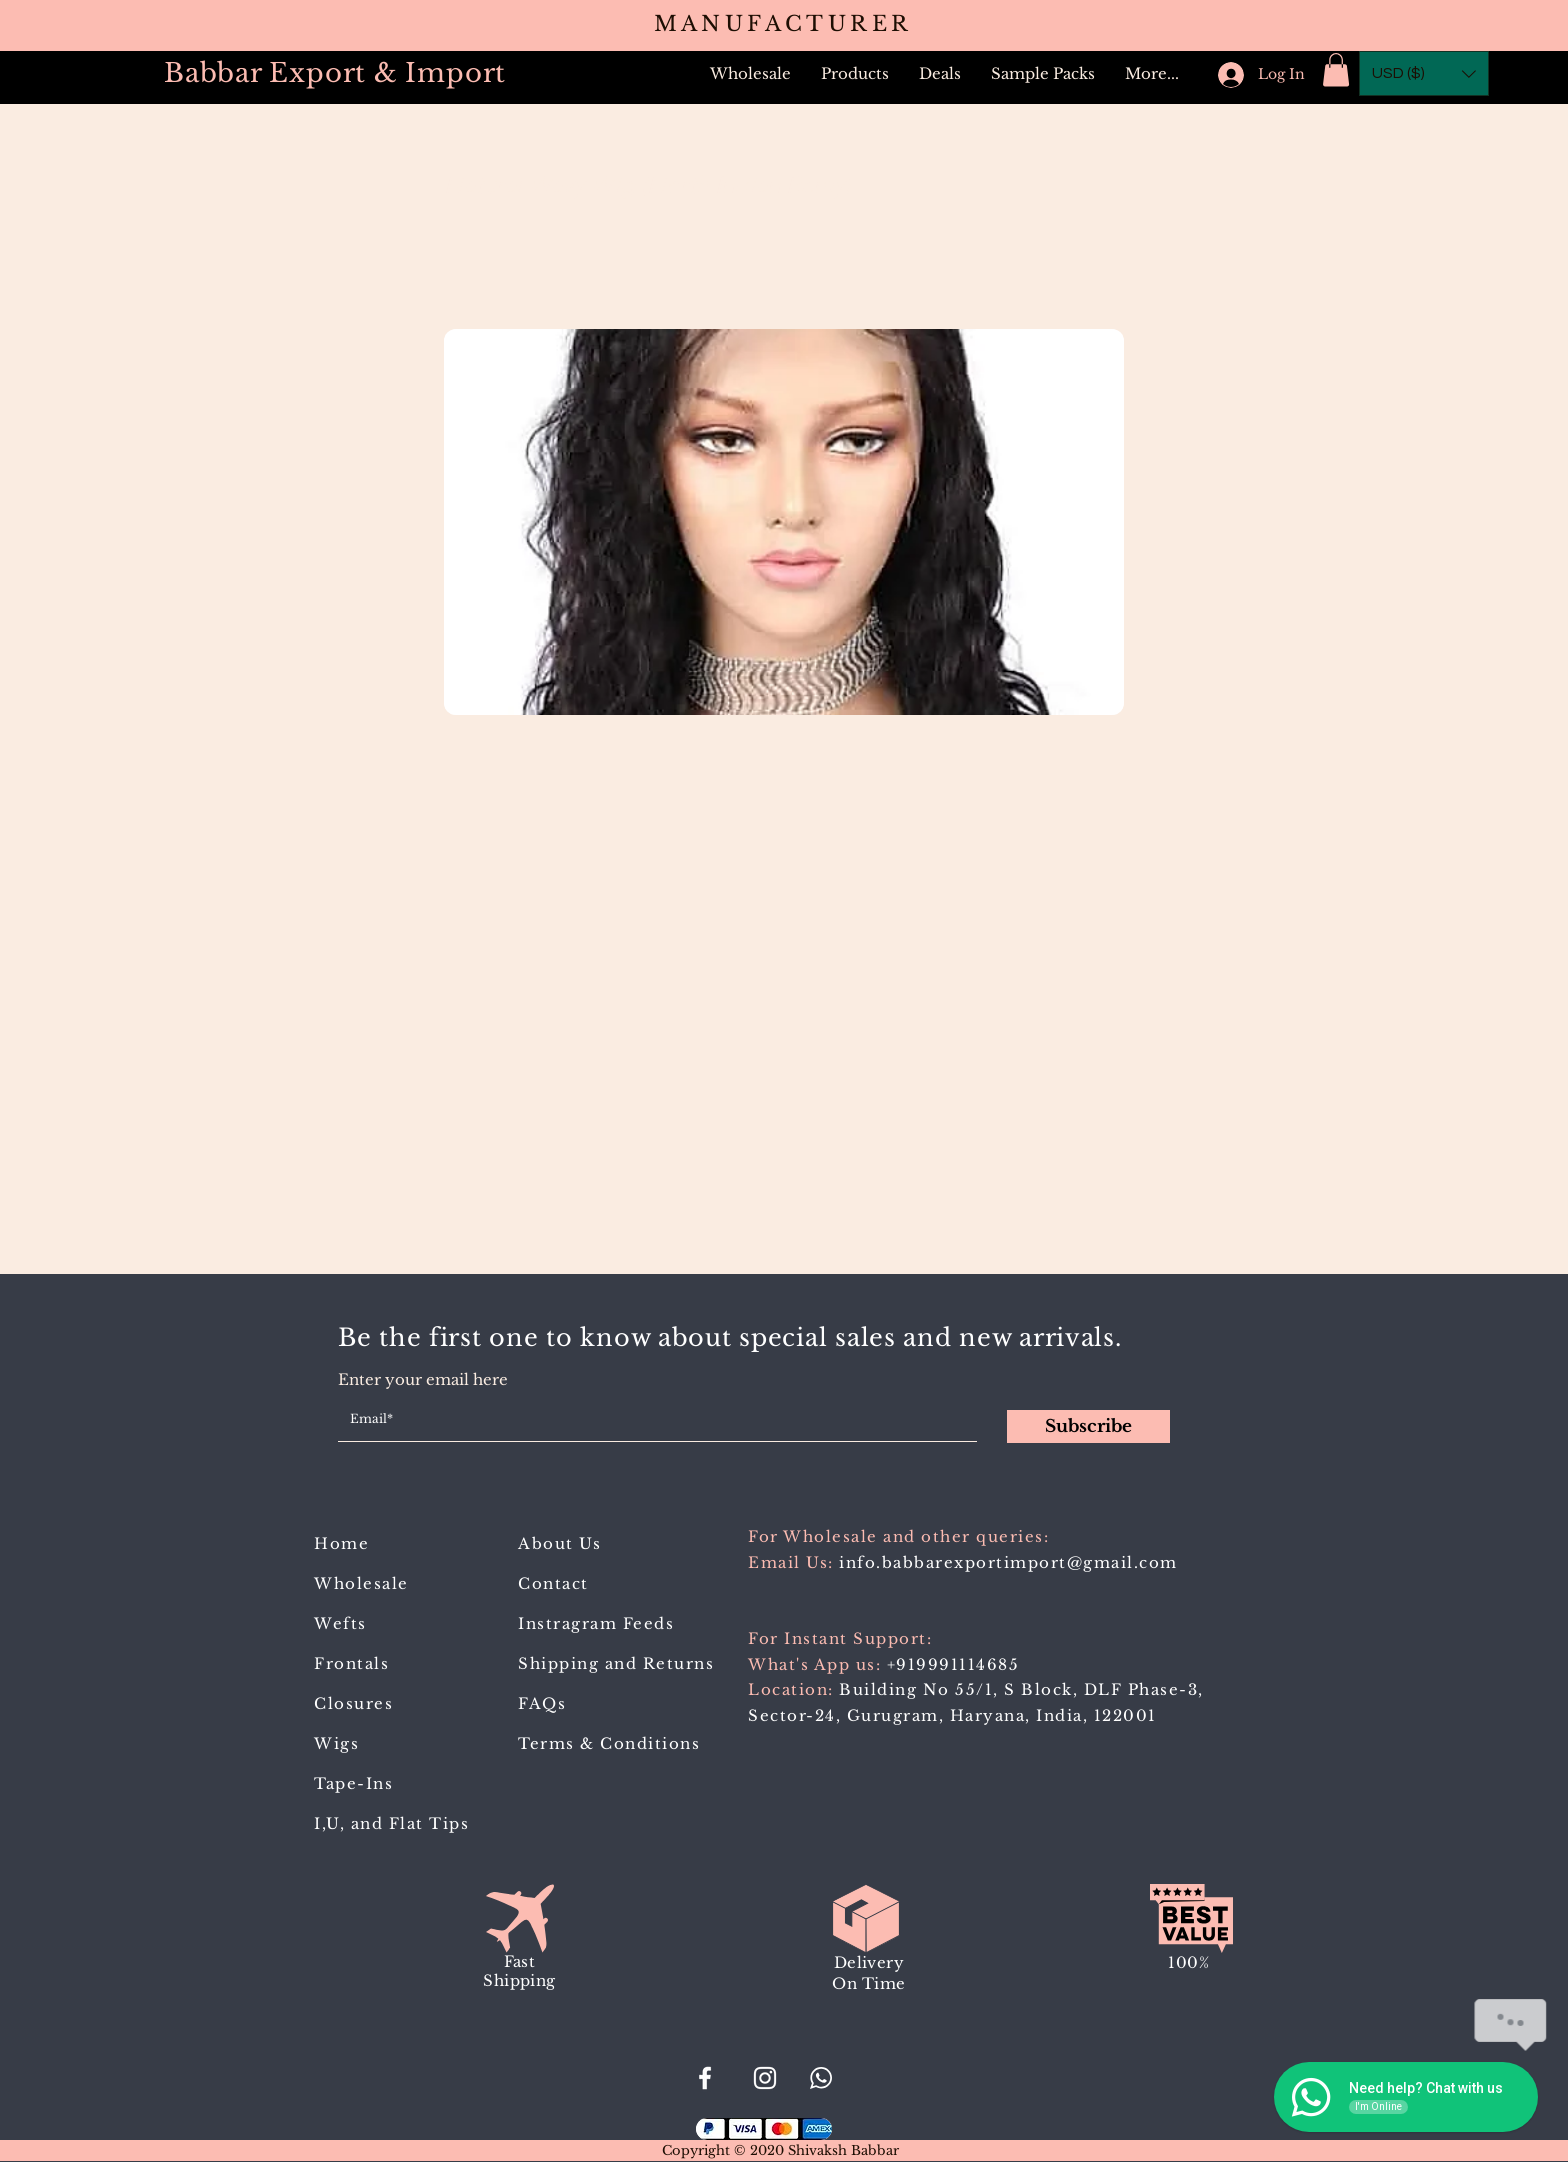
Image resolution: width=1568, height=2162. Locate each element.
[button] (855, 74)
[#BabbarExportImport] (705, 2078)
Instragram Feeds (596, 1623)
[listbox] (1424, 73)
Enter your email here (423, 1379)
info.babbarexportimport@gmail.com (1008, 1562)
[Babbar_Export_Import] (765, 2078)
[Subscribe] (1088, 1426)
